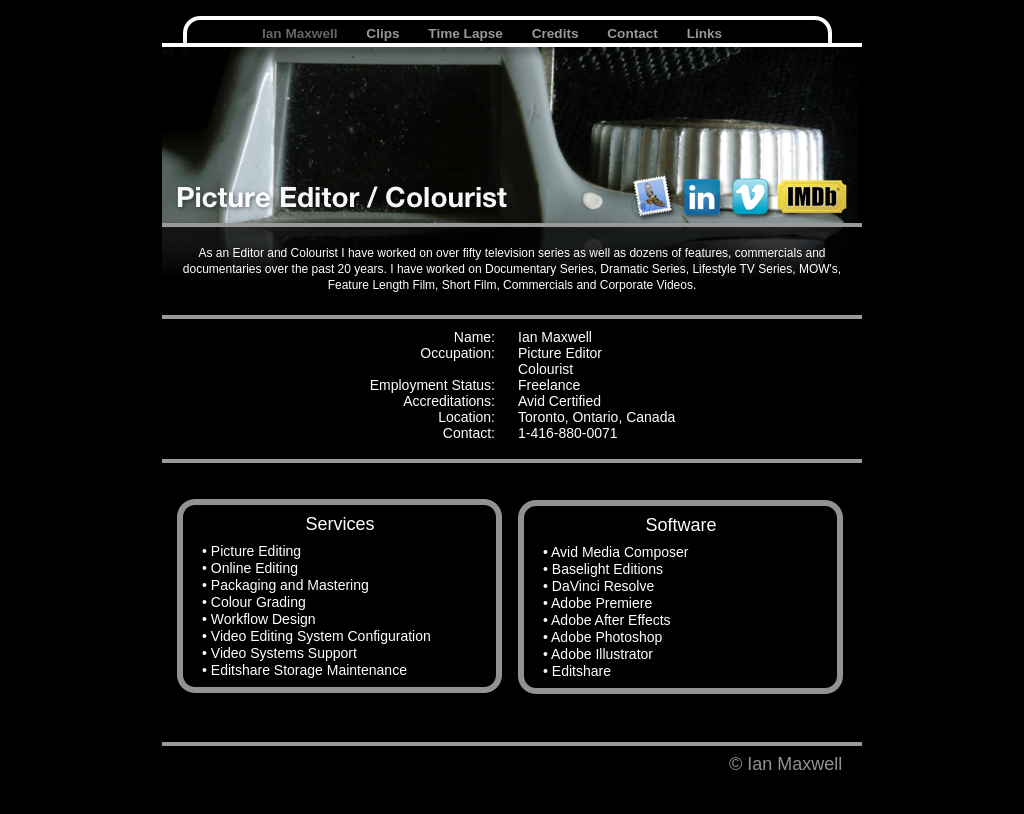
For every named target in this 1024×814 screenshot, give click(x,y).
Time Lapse (467, 33)
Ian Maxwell (301, 33)
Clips (384, 33)
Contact (634, 33)
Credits (557, 33)
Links (705, 33)
